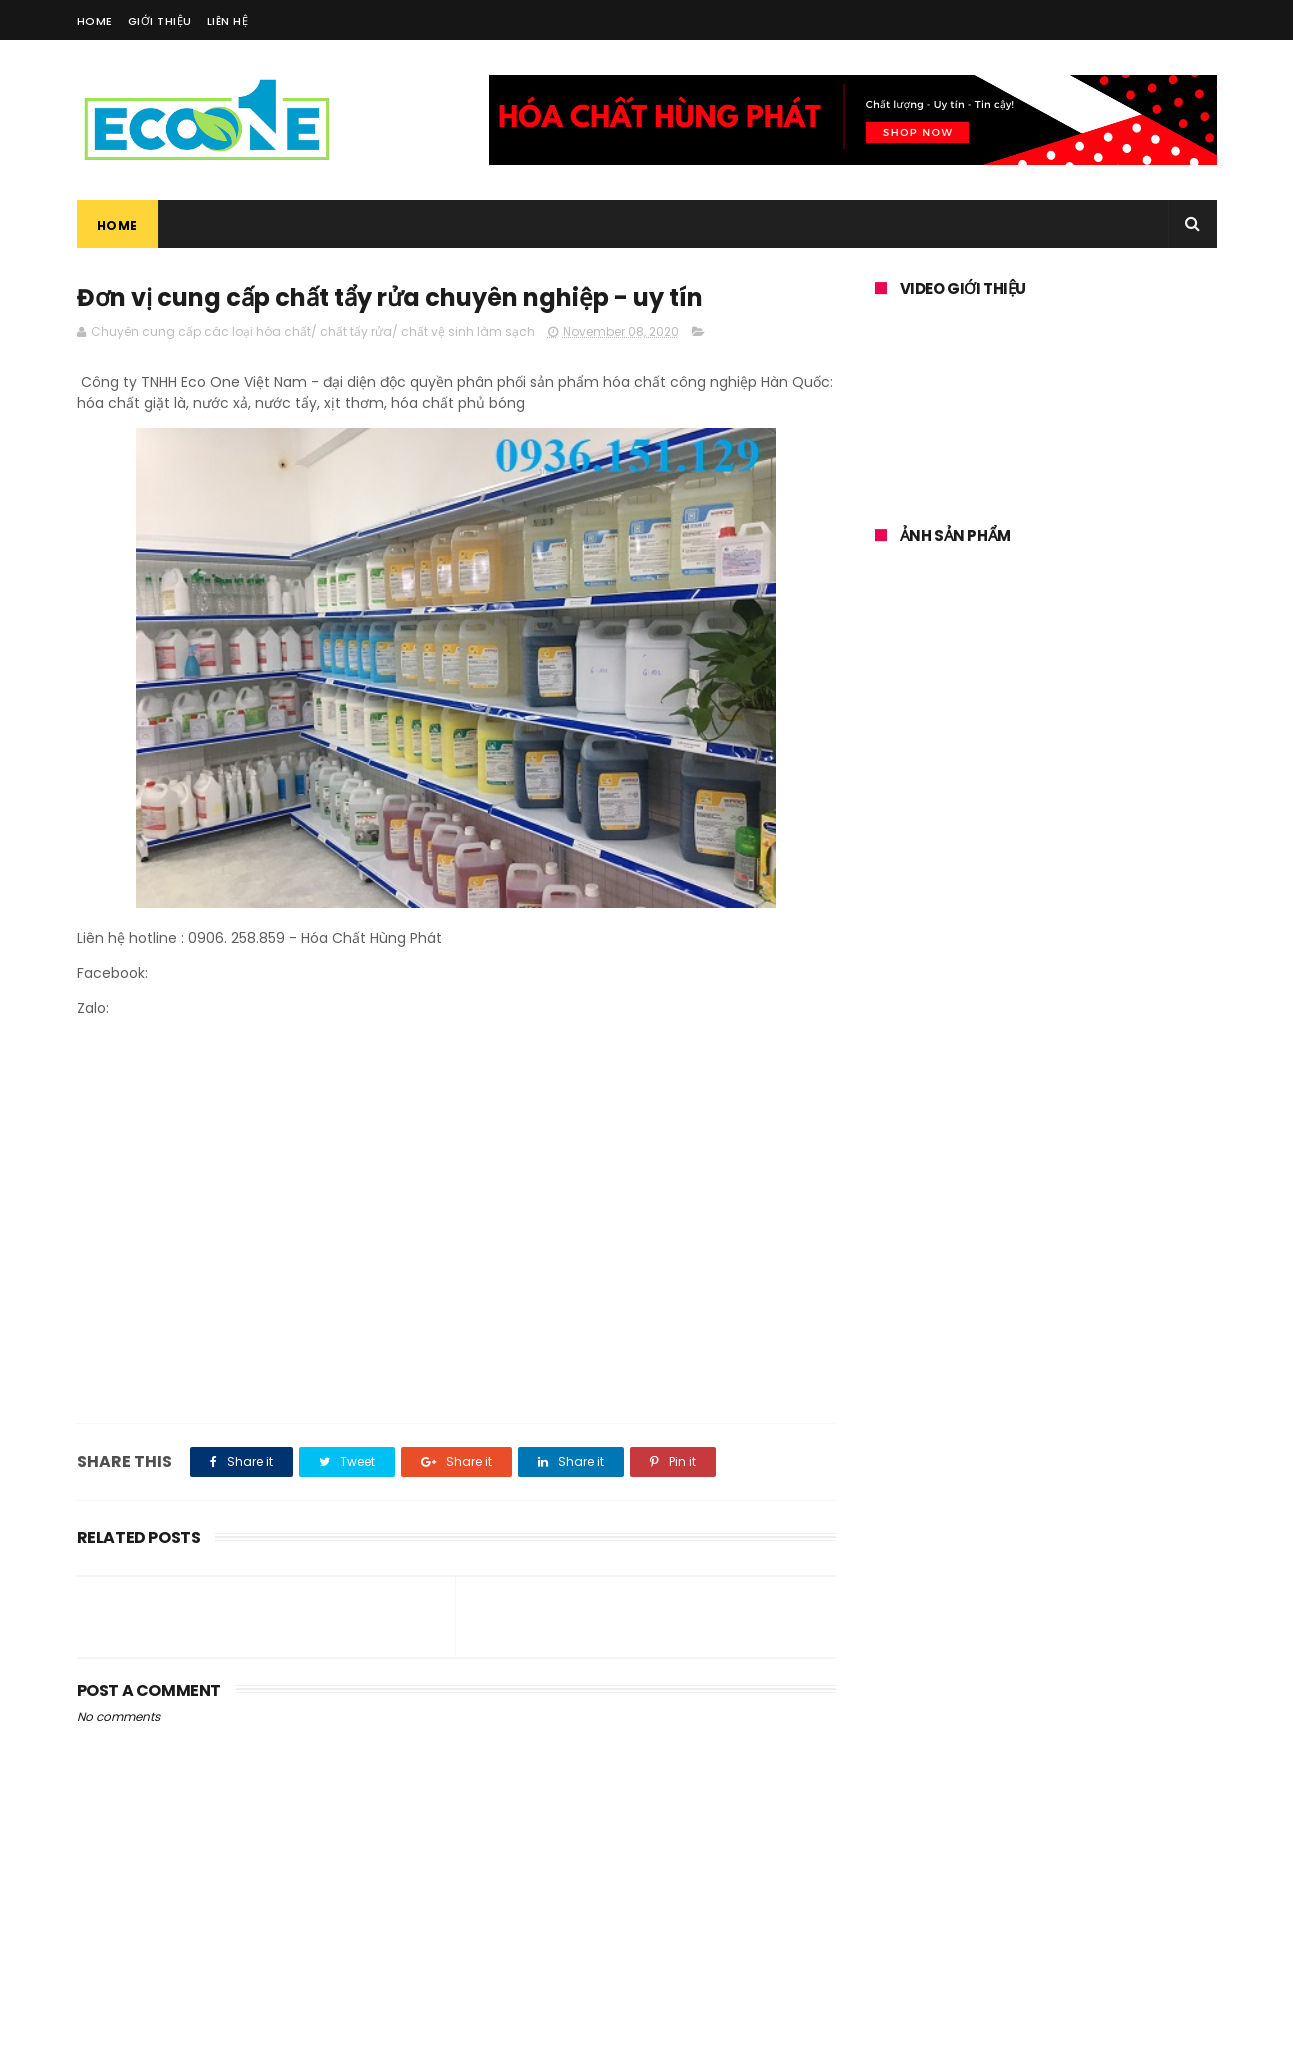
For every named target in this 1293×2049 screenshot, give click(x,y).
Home (95, 21)
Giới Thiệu (160, 21)
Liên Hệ (228, 21)
